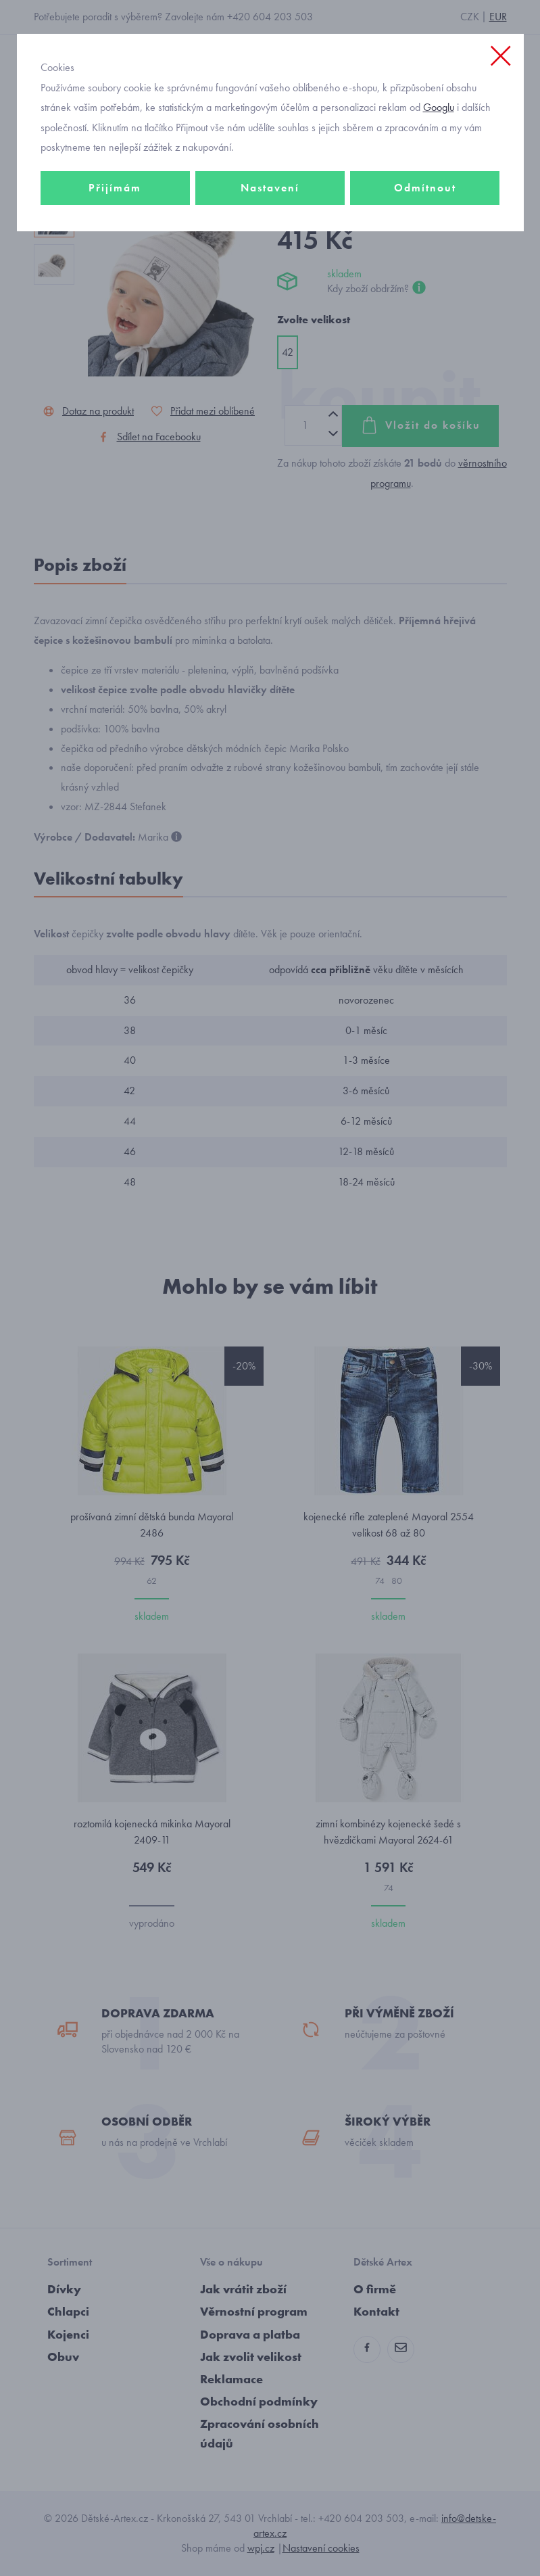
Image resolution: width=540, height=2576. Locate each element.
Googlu (438, 107)
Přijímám (115, 188)
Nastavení (270, 188)
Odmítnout (425, 188)
